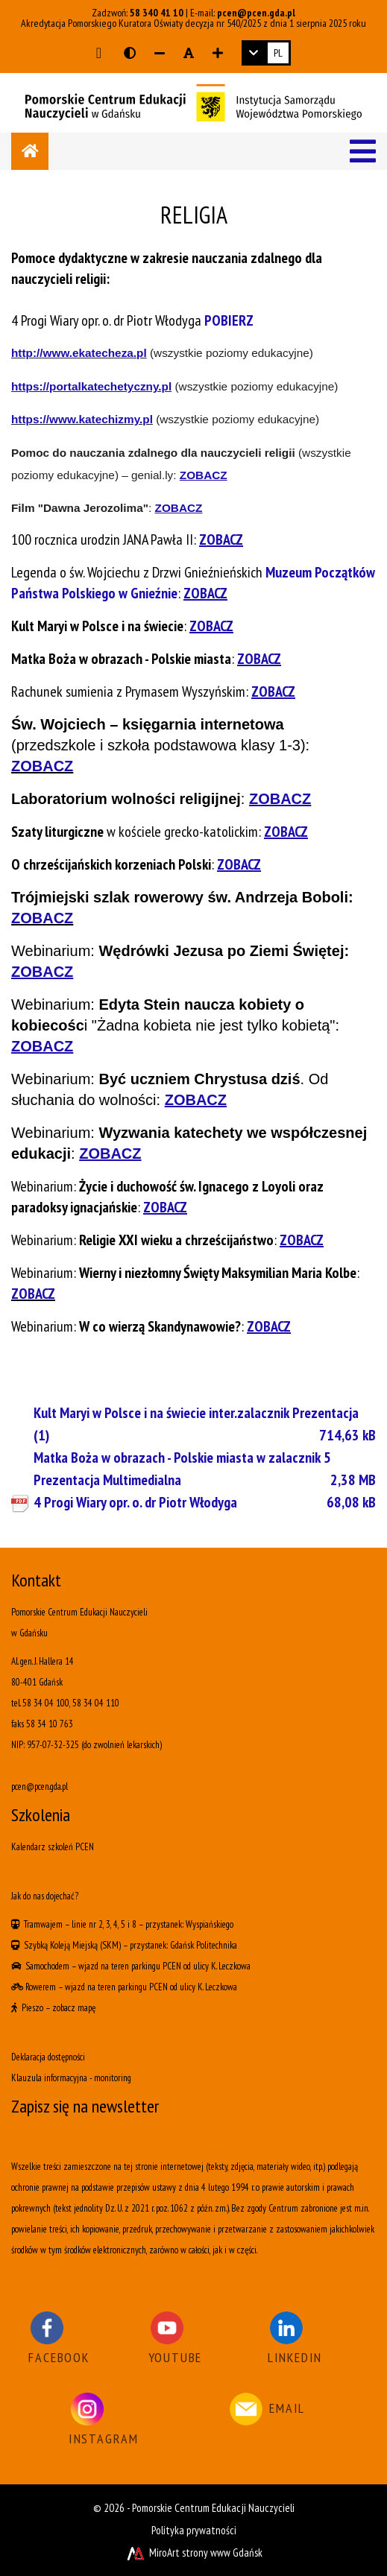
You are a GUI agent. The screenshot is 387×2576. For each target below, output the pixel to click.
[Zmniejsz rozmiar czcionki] (159, 53)
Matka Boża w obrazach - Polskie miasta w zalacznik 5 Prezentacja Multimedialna (205, 1469)
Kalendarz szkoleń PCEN (52, 1847)
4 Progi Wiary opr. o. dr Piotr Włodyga (205, 1502)
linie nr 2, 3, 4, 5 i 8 (104, 1924)
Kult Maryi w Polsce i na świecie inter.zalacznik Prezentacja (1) (205, 1424)
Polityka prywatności (193, 2530)
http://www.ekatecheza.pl (79, 352)
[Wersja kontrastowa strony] (130, 53)
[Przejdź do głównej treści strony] (98, 52)
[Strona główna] (29, 151)
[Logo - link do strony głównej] (193, 101)
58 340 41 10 (156, 12)
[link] (266, 53)
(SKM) (110, 1945)
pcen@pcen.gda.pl (256, 12)
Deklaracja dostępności (48, 2057)
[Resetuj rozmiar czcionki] (188, 53)
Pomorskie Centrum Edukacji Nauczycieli (213, 2508)
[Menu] (363, 151)
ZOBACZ (33, 1293)
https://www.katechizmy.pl (82, 419)
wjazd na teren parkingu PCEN (129, 1966)
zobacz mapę (73, 2007)
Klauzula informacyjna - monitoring (71, 2078)
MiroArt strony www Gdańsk (193, 2552)
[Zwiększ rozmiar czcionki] (218, 53)
